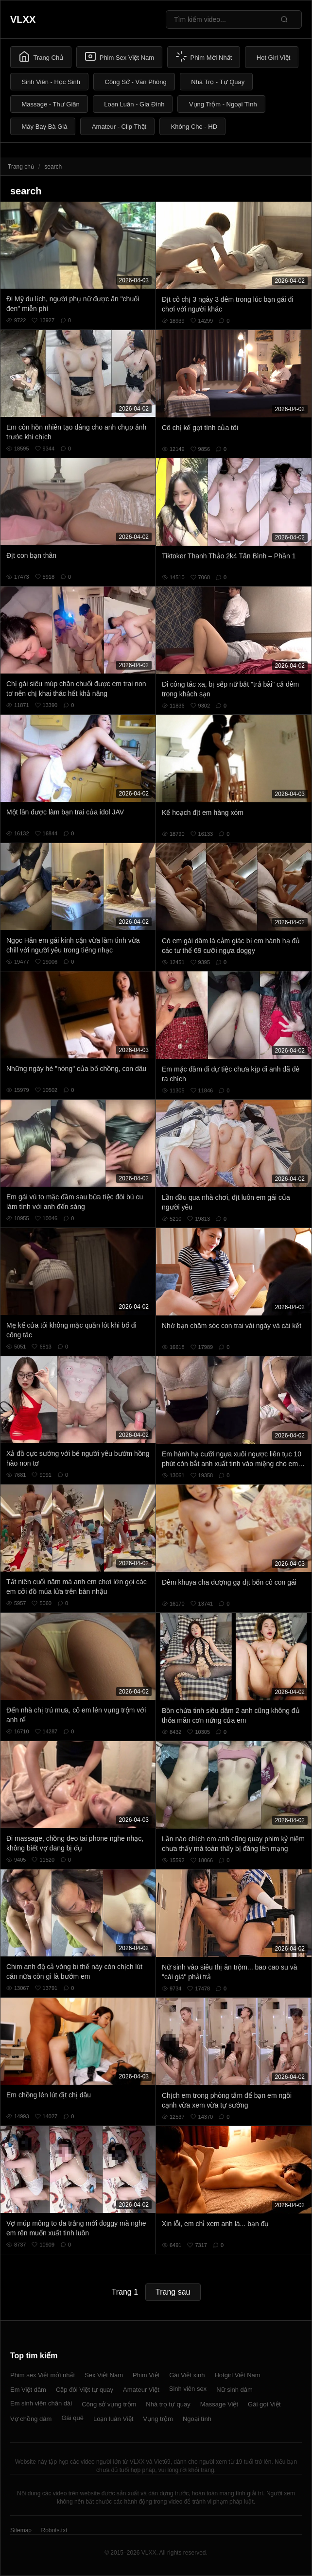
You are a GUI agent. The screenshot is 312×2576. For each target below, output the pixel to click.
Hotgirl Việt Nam (237, 2375)
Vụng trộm (158, 2418)
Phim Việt (146, 2375)
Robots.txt (54, 2530)
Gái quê (72, 2417)
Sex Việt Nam (104, 2375)
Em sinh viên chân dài (41, 2403)
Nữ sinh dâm (234, 2389)
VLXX (22, 19)
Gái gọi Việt (264, 2404)
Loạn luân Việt (113, 2418)
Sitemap (21, 2530)
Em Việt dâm (28, 2389)
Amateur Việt (141, 2389)
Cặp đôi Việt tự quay (84, 2389)
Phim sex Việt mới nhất (42, 2375)
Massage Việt (219, 2404)
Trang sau (173, 2292)
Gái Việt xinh (187, 2375)
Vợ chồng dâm (31, 2418)
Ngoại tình (197, 2418)
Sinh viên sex (188, 2388)
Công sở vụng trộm (109, 2404)
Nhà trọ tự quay (168, 2404)
